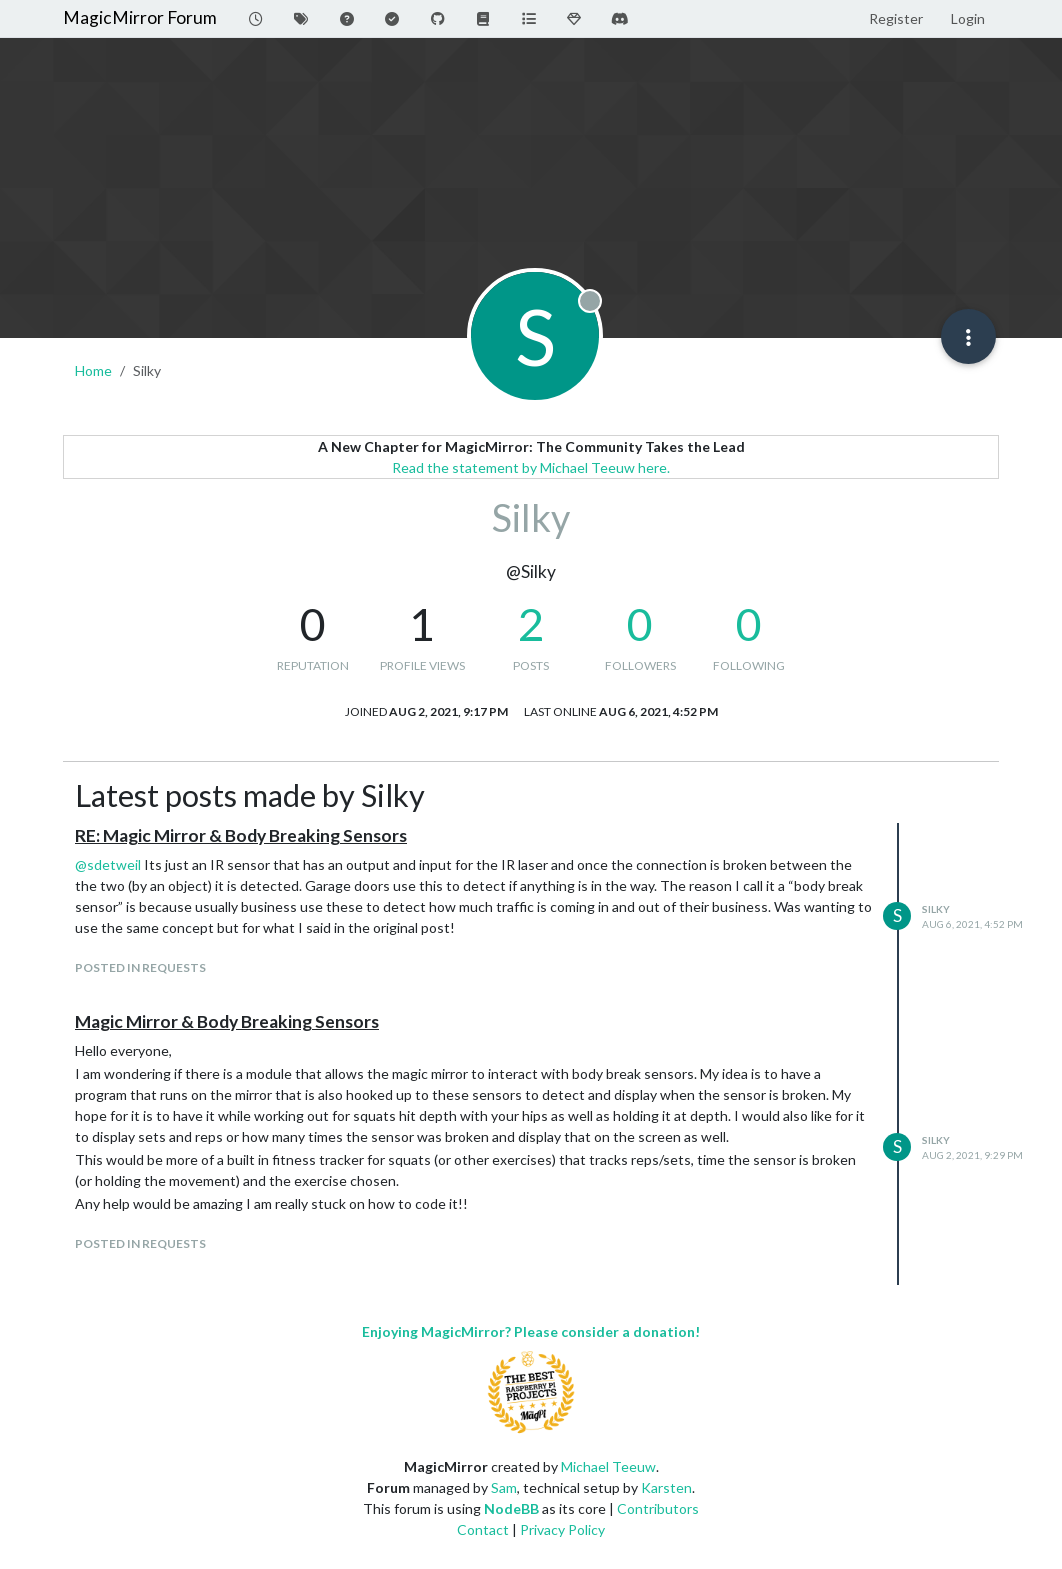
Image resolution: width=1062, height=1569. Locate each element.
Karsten (666, 1487)
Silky (936, 909)
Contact (483, 1529)
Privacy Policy (562, 1529)
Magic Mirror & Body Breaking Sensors (227, 1021)
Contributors (658, 1508)
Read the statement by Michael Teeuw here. (531, 467)
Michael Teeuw (608, 1466)
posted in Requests (140, 967)
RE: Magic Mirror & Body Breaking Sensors (241, 835)
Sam (504, 1487)
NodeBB (511, 1508)
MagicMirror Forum (140, 17)
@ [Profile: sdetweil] (108, 864)
